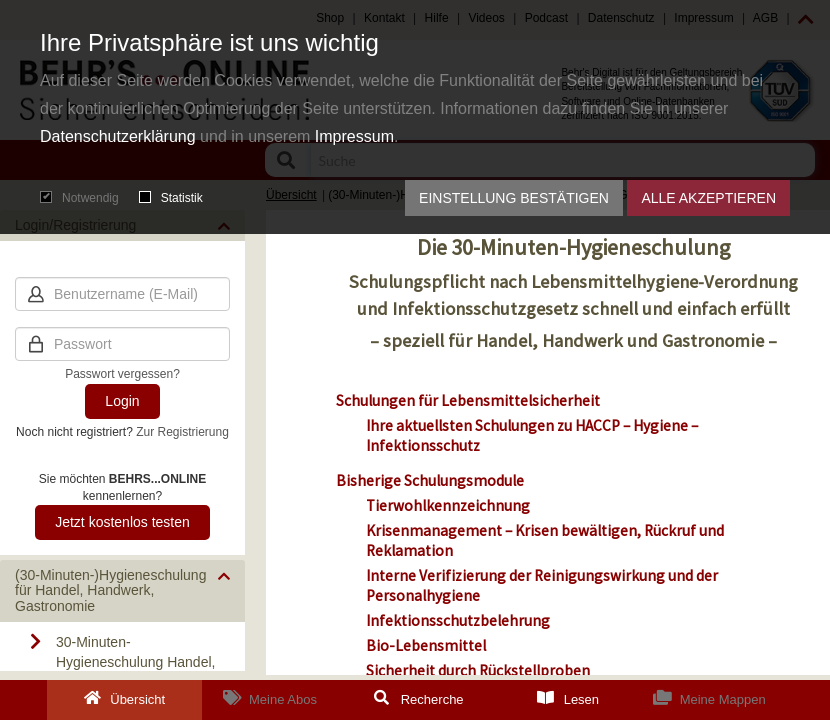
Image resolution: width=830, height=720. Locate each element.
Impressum (354, 136)
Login (122, 401)
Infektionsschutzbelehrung (458, 620)
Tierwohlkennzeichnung (448, 505)
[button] (122, 591)
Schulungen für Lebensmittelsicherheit (469, 400)
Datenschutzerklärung (118, 136)
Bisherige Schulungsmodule (431, 480)
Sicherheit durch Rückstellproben (478, 670)
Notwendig (79, 198)
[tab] (122, 591)
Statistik (171, 198)
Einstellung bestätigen (514, 198)
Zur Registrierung (182, 432)
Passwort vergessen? (122, 374)
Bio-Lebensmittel (426, 645)
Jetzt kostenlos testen (122, 522)
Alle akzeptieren (708, 198)
